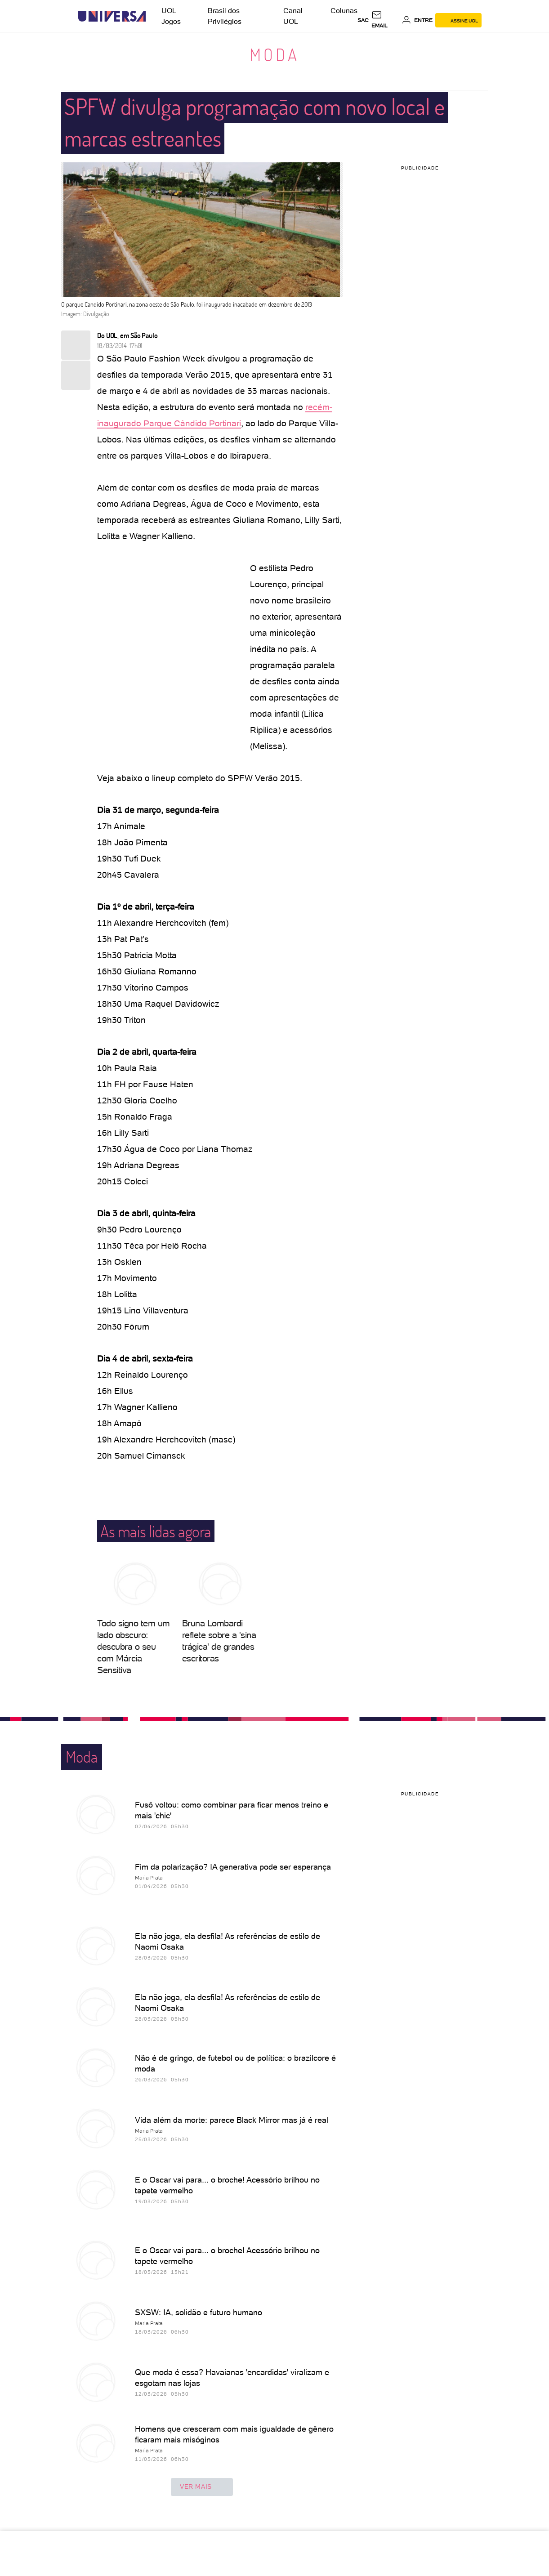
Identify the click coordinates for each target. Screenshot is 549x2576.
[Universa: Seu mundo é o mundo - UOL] (112, 16)
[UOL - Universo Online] (153, 16)
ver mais (202, 2487)
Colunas (343, 10)
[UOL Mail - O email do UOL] (385, 20)
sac (363, 20)
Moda (274, 54)
